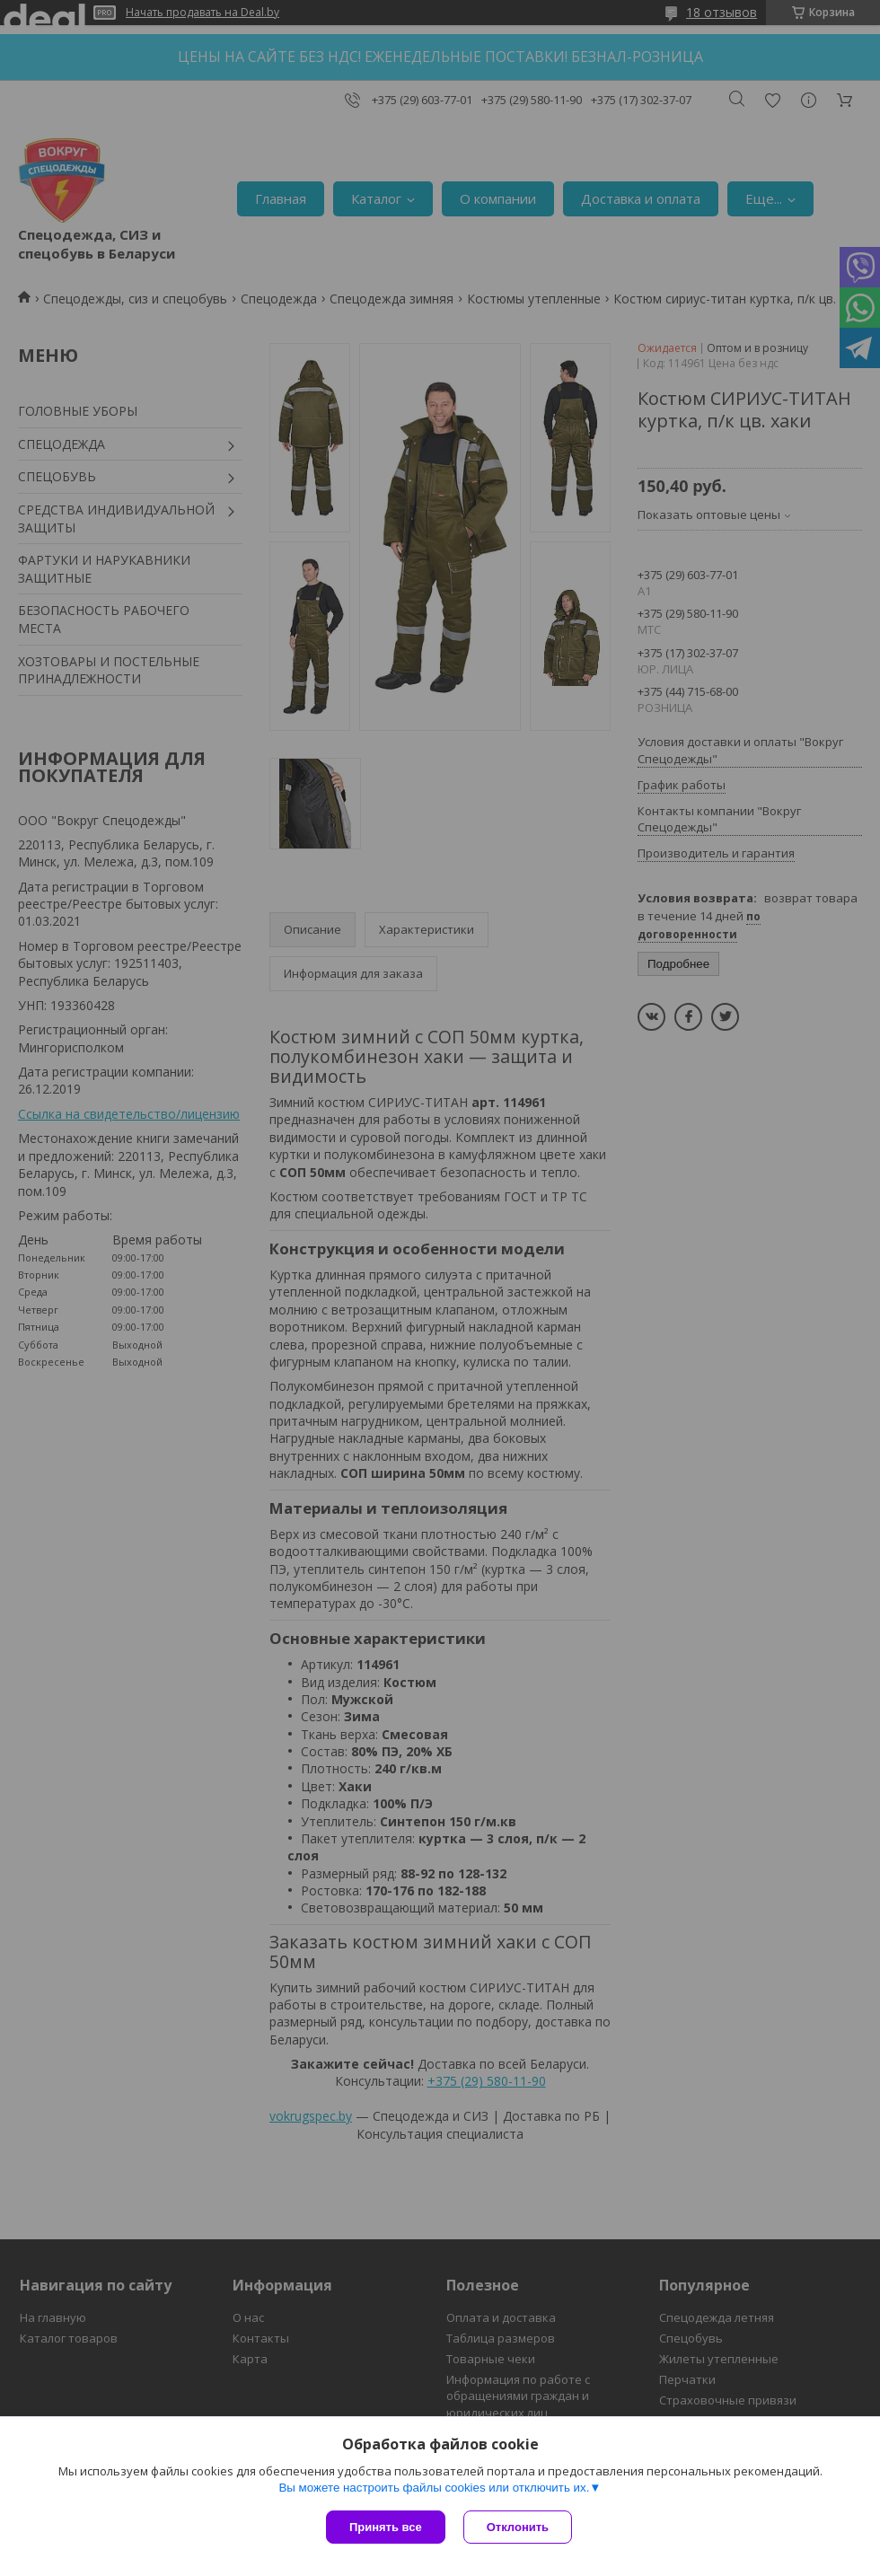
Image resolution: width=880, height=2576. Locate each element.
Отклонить (518, 2527)
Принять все (385, 2527)
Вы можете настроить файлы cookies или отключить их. (433, 2487)
